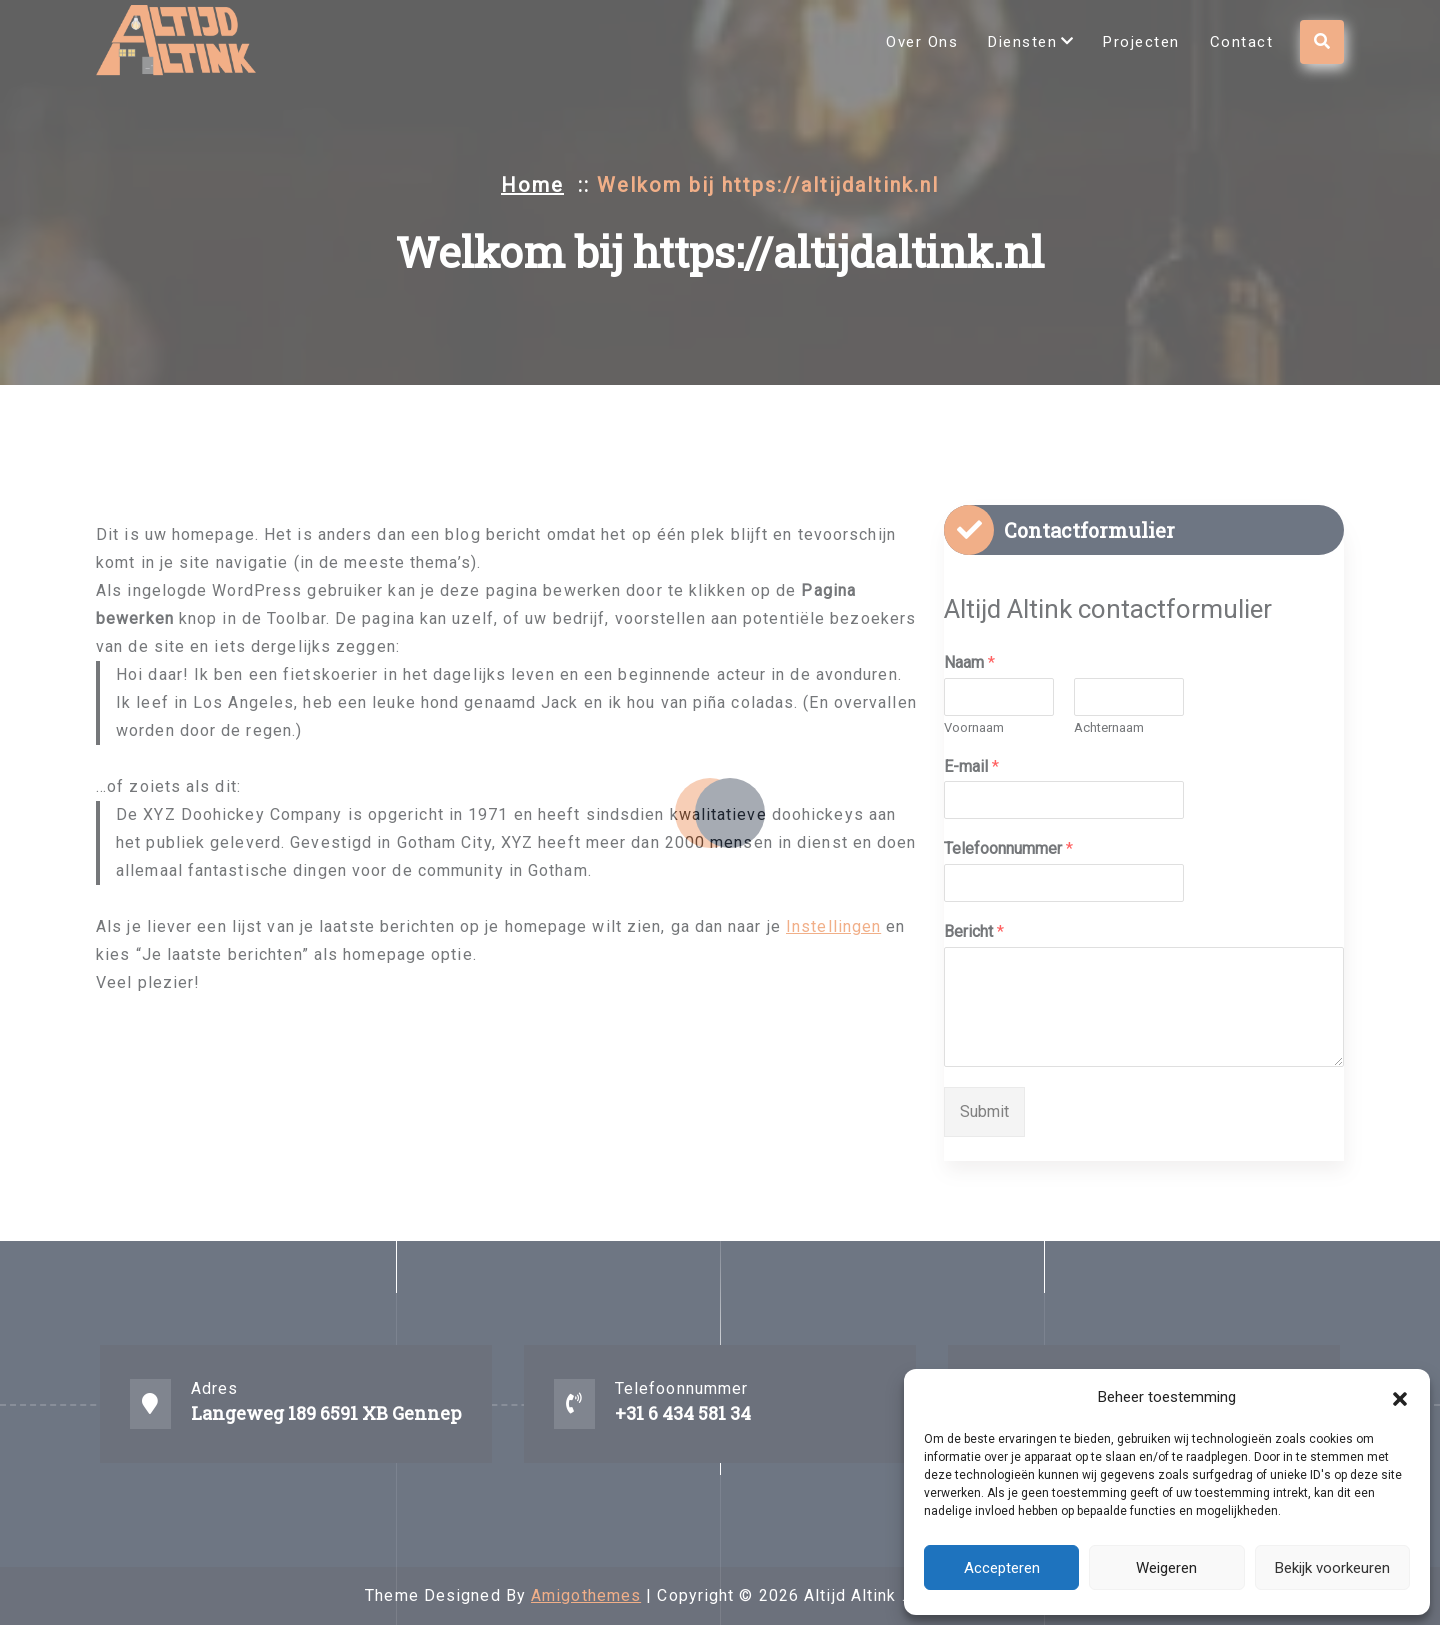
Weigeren (1166, 1568)
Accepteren (1002, 1568)
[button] (1400, 1397)
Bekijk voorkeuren (1332, 1568)
